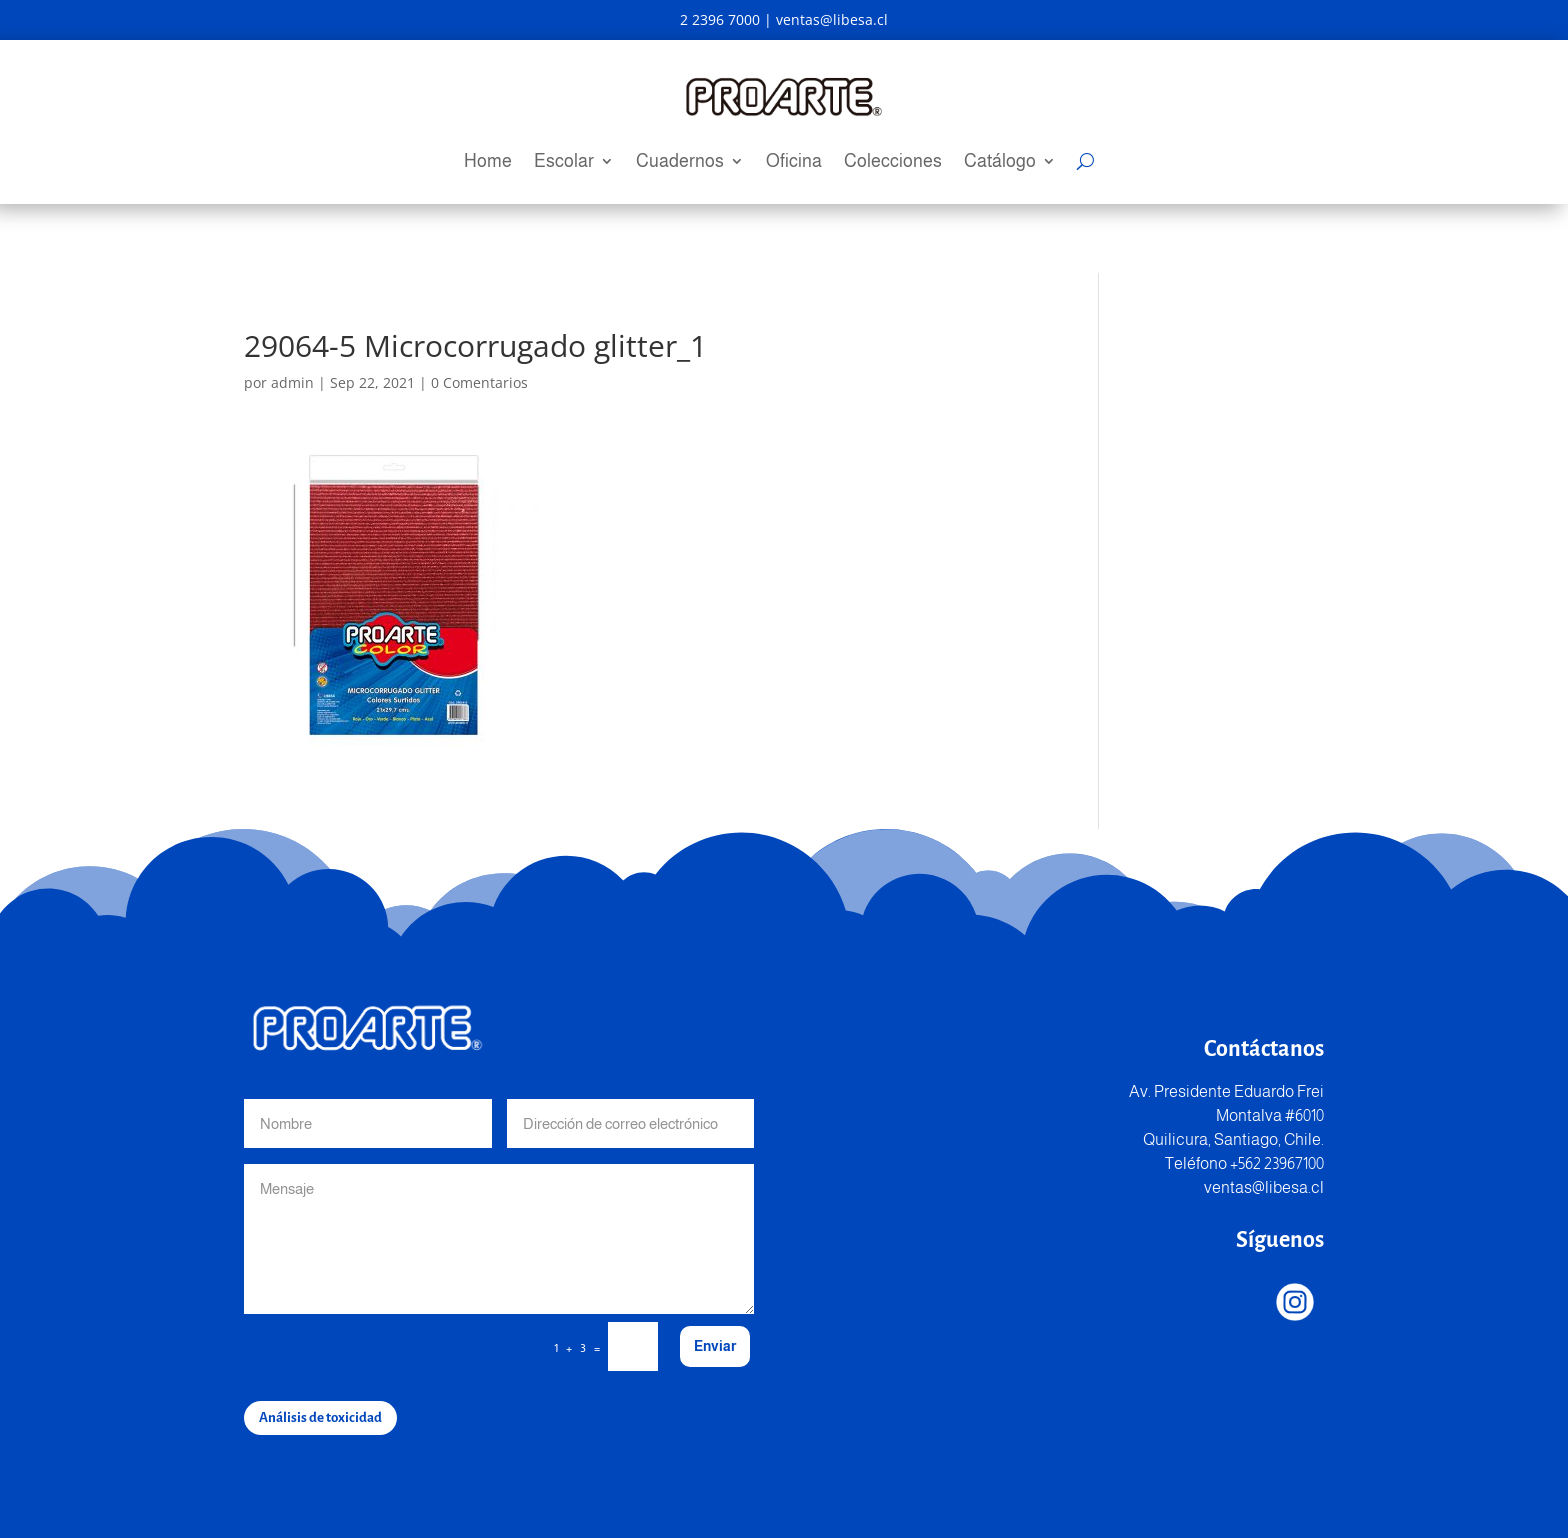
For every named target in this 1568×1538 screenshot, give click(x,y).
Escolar (564, 162)
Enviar (715, 1346)
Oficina (794, 162)
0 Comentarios (479, 382)
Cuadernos (680, 162)
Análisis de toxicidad (320, 1417)
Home (488, 162)
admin (292, 382)
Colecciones (893, 162)
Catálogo (1000, 162)
